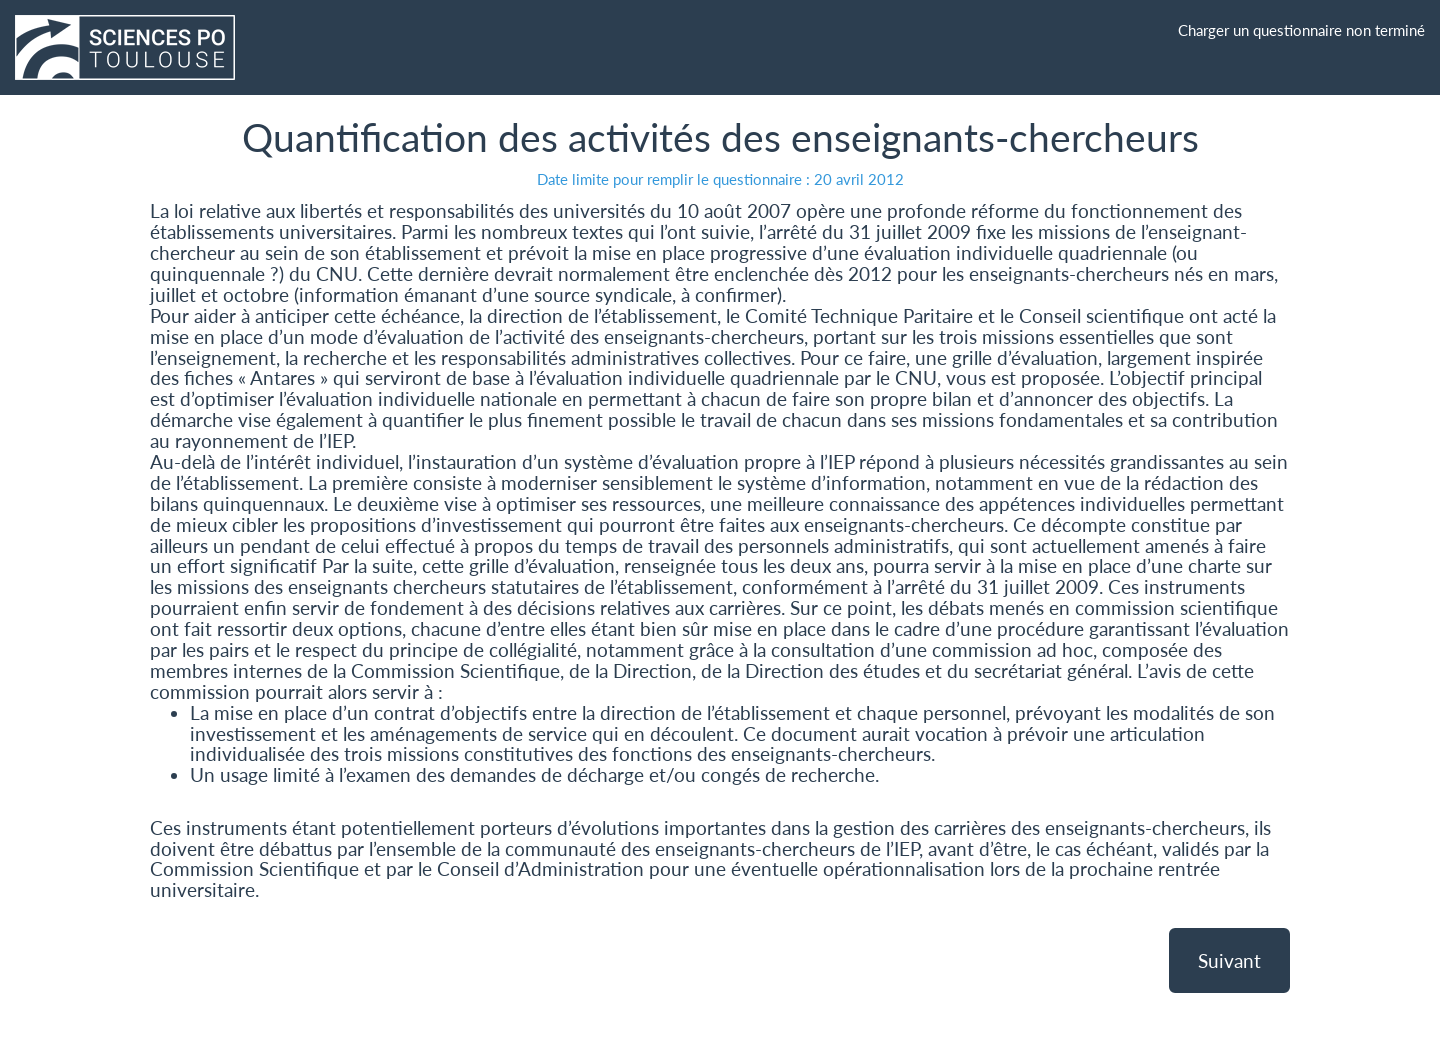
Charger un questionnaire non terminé (1301, 30)
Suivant (1229, 960)
